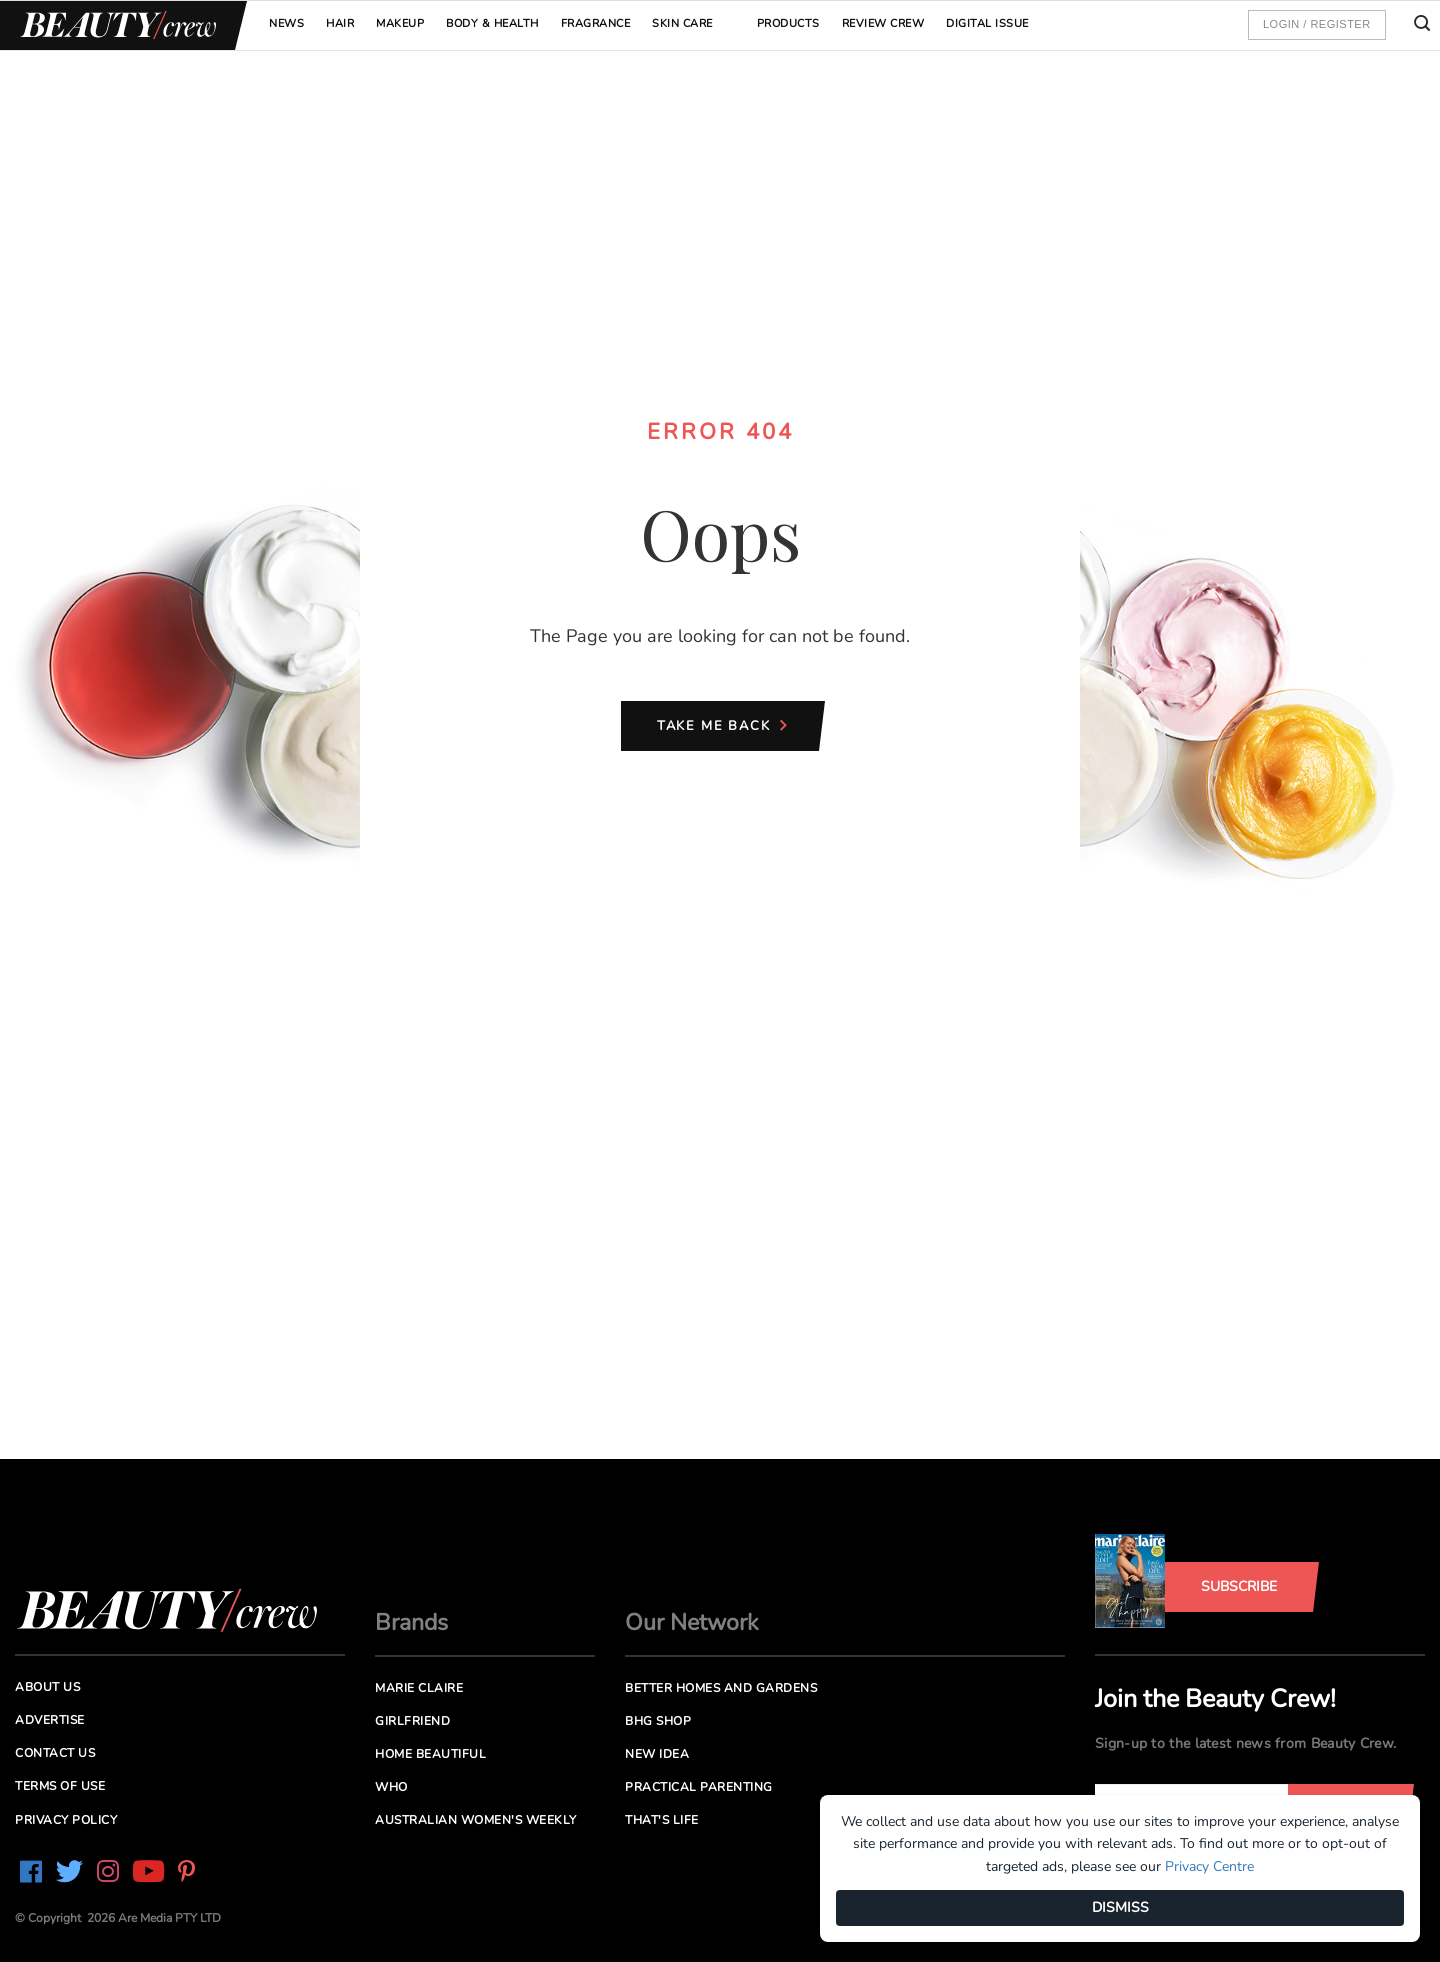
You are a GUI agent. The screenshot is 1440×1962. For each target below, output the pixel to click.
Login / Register (1317, 24)
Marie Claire (419, 1688)
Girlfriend (412, 1721)
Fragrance (596, 23)
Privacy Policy (66, 1820)
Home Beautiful (430, 1754)
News (286, 23)
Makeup (400, 23)
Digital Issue (987, 23)
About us (47, 1687)
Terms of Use (60, 1786)
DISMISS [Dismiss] (1120, 1907)
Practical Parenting (699, 1787)
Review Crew (883, 23)
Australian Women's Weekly (476, 1820)
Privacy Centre (1209, 1866)
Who (391, 1787)
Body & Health (492, 23)
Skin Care (682, 23)
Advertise (50, 1720)
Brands (411, 1622)
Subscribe (1239, 1586)
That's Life (662, 1820)
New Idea (657, 1754)
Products (788, 23)
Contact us (55, 1753)
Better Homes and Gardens (721, 1688)
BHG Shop (658, 1721)
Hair (340, 23)
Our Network (692, 1622)
